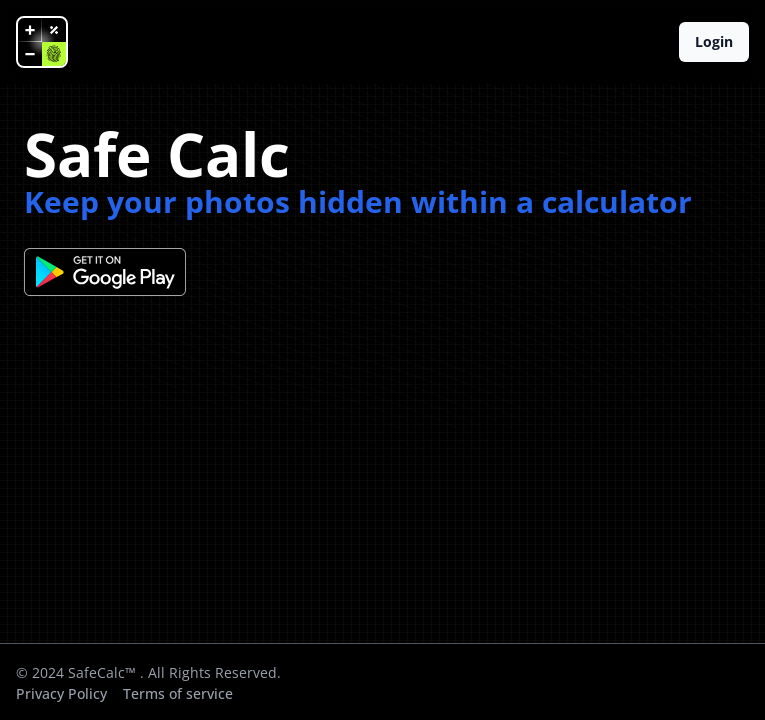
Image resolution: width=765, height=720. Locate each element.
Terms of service (178, 693)
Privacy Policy (61, 693)
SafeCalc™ (102, 672)
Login (714, 41)
